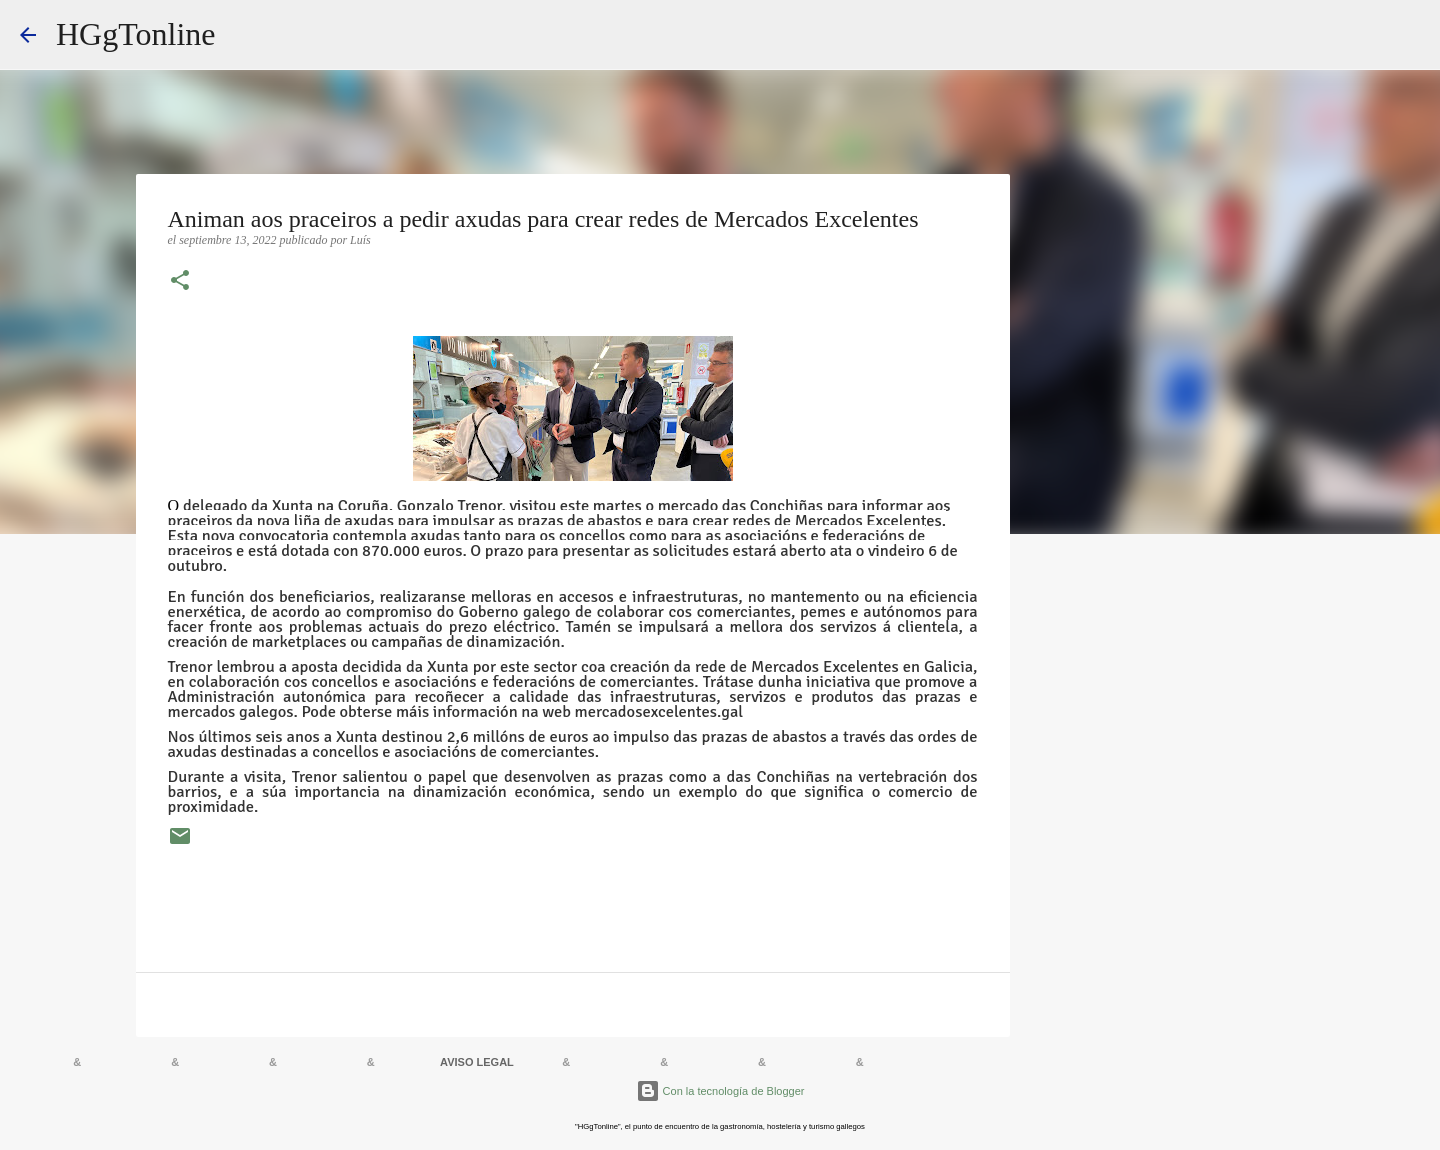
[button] (180, 282)
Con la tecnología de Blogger (720, 1091)
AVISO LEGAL (477, 1062)
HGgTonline (136, 34)
